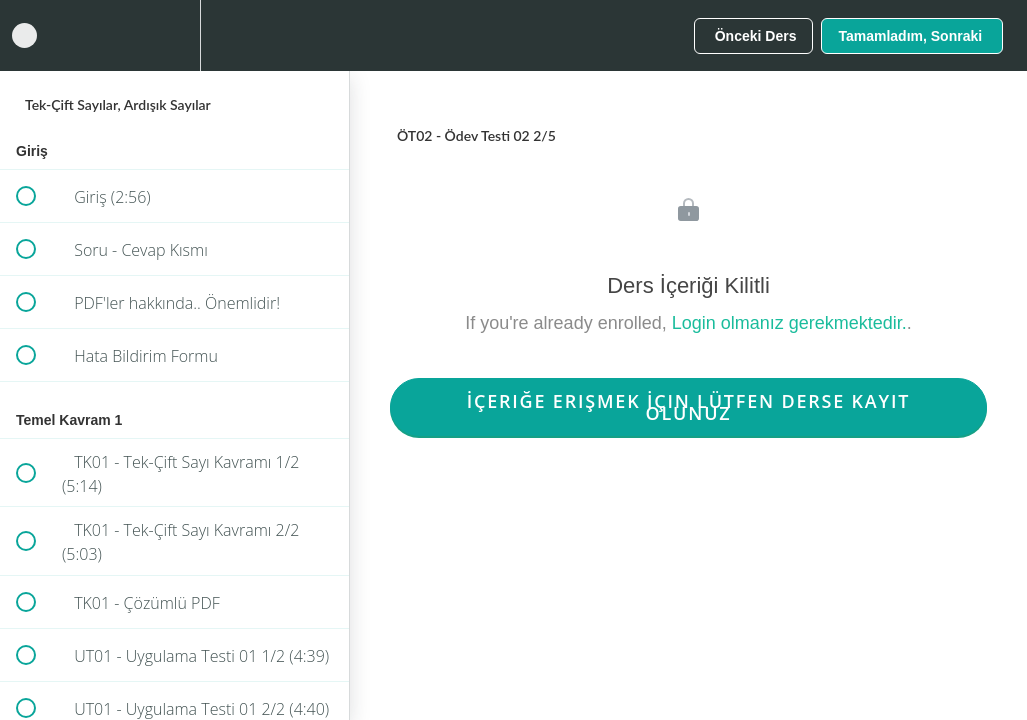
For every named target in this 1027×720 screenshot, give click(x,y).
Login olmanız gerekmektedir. (789, 323)
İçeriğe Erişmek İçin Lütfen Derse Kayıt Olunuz (689, 407)
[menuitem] (175, 35)
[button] (25, 35)
